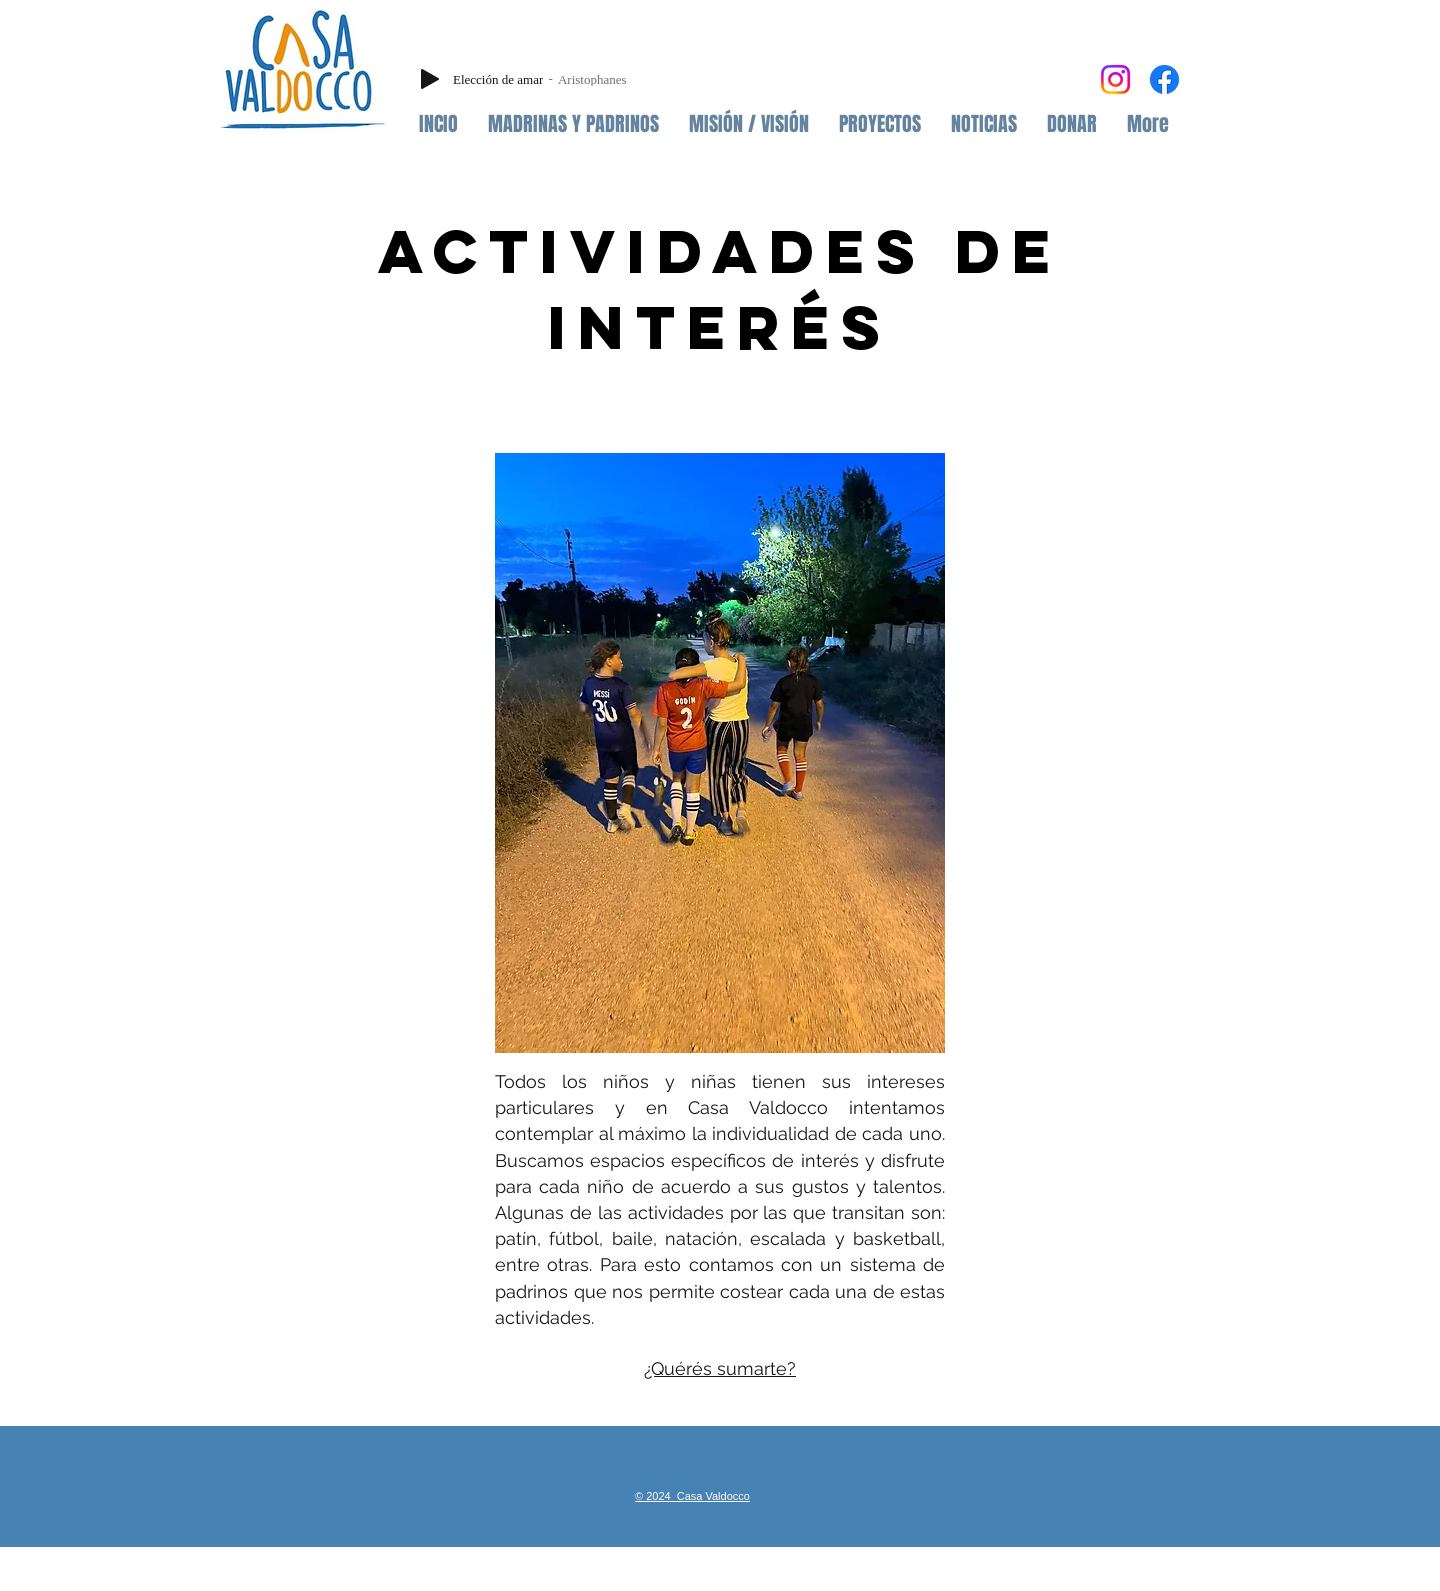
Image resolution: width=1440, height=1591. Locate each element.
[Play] (430, 79)
